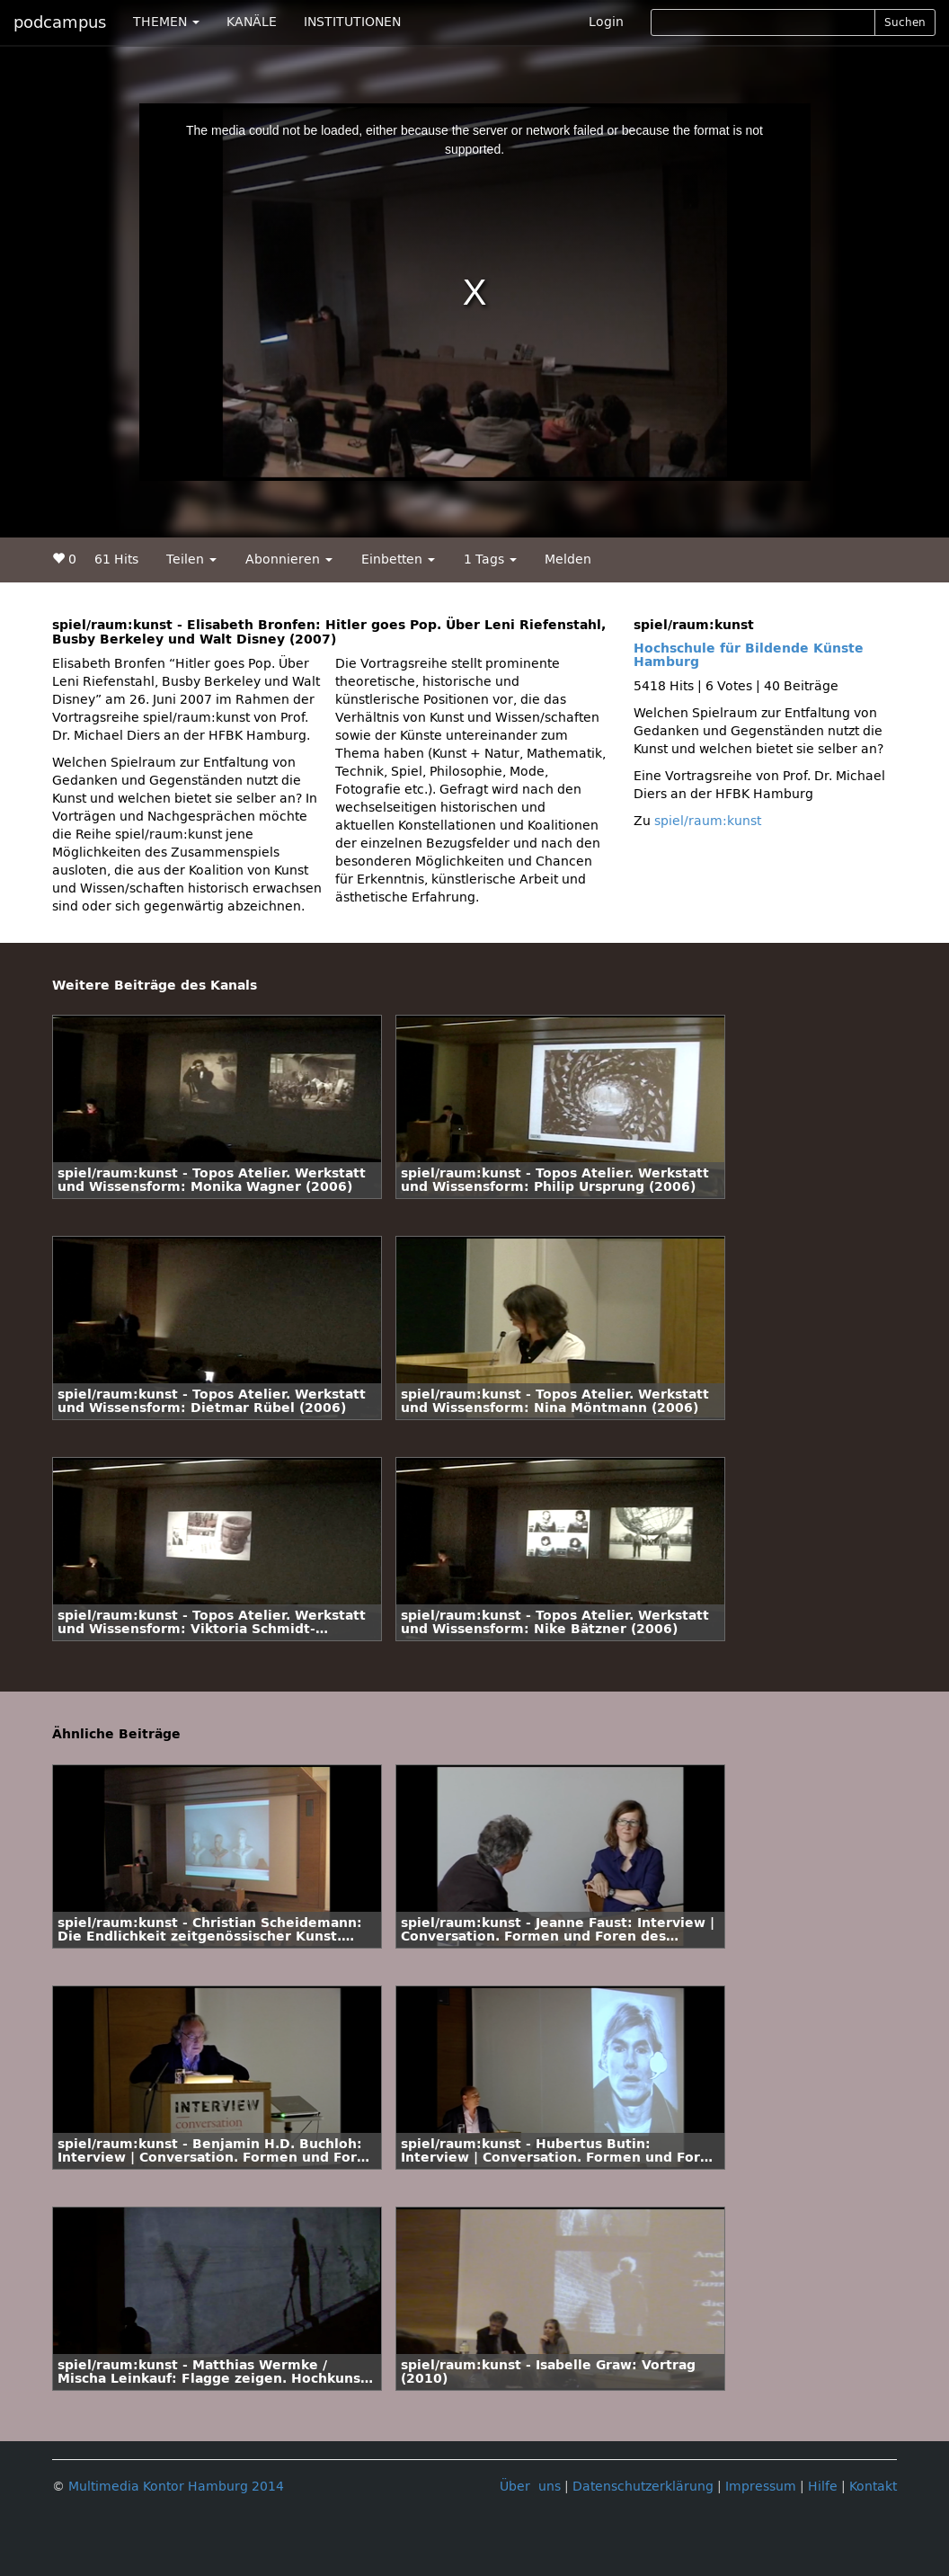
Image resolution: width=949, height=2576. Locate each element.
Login (606, 22)
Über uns (530, 2486)
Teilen (191, 559)
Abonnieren (289, 559)
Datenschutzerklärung (643, 2486)
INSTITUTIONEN (352, 22)
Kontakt (873, 2486)
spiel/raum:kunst (707, 821)
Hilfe (823, 2486)
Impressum (760, 2486)
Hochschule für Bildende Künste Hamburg (749, 655)
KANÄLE (251, 22)
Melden (568, 559)
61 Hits (116, 559)
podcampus (59, 22)
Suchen (905, 22)
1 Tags (490, 559)
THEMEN (166, 22)
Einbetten (398, 559)
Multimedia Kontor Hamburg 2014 (176, 2486)
